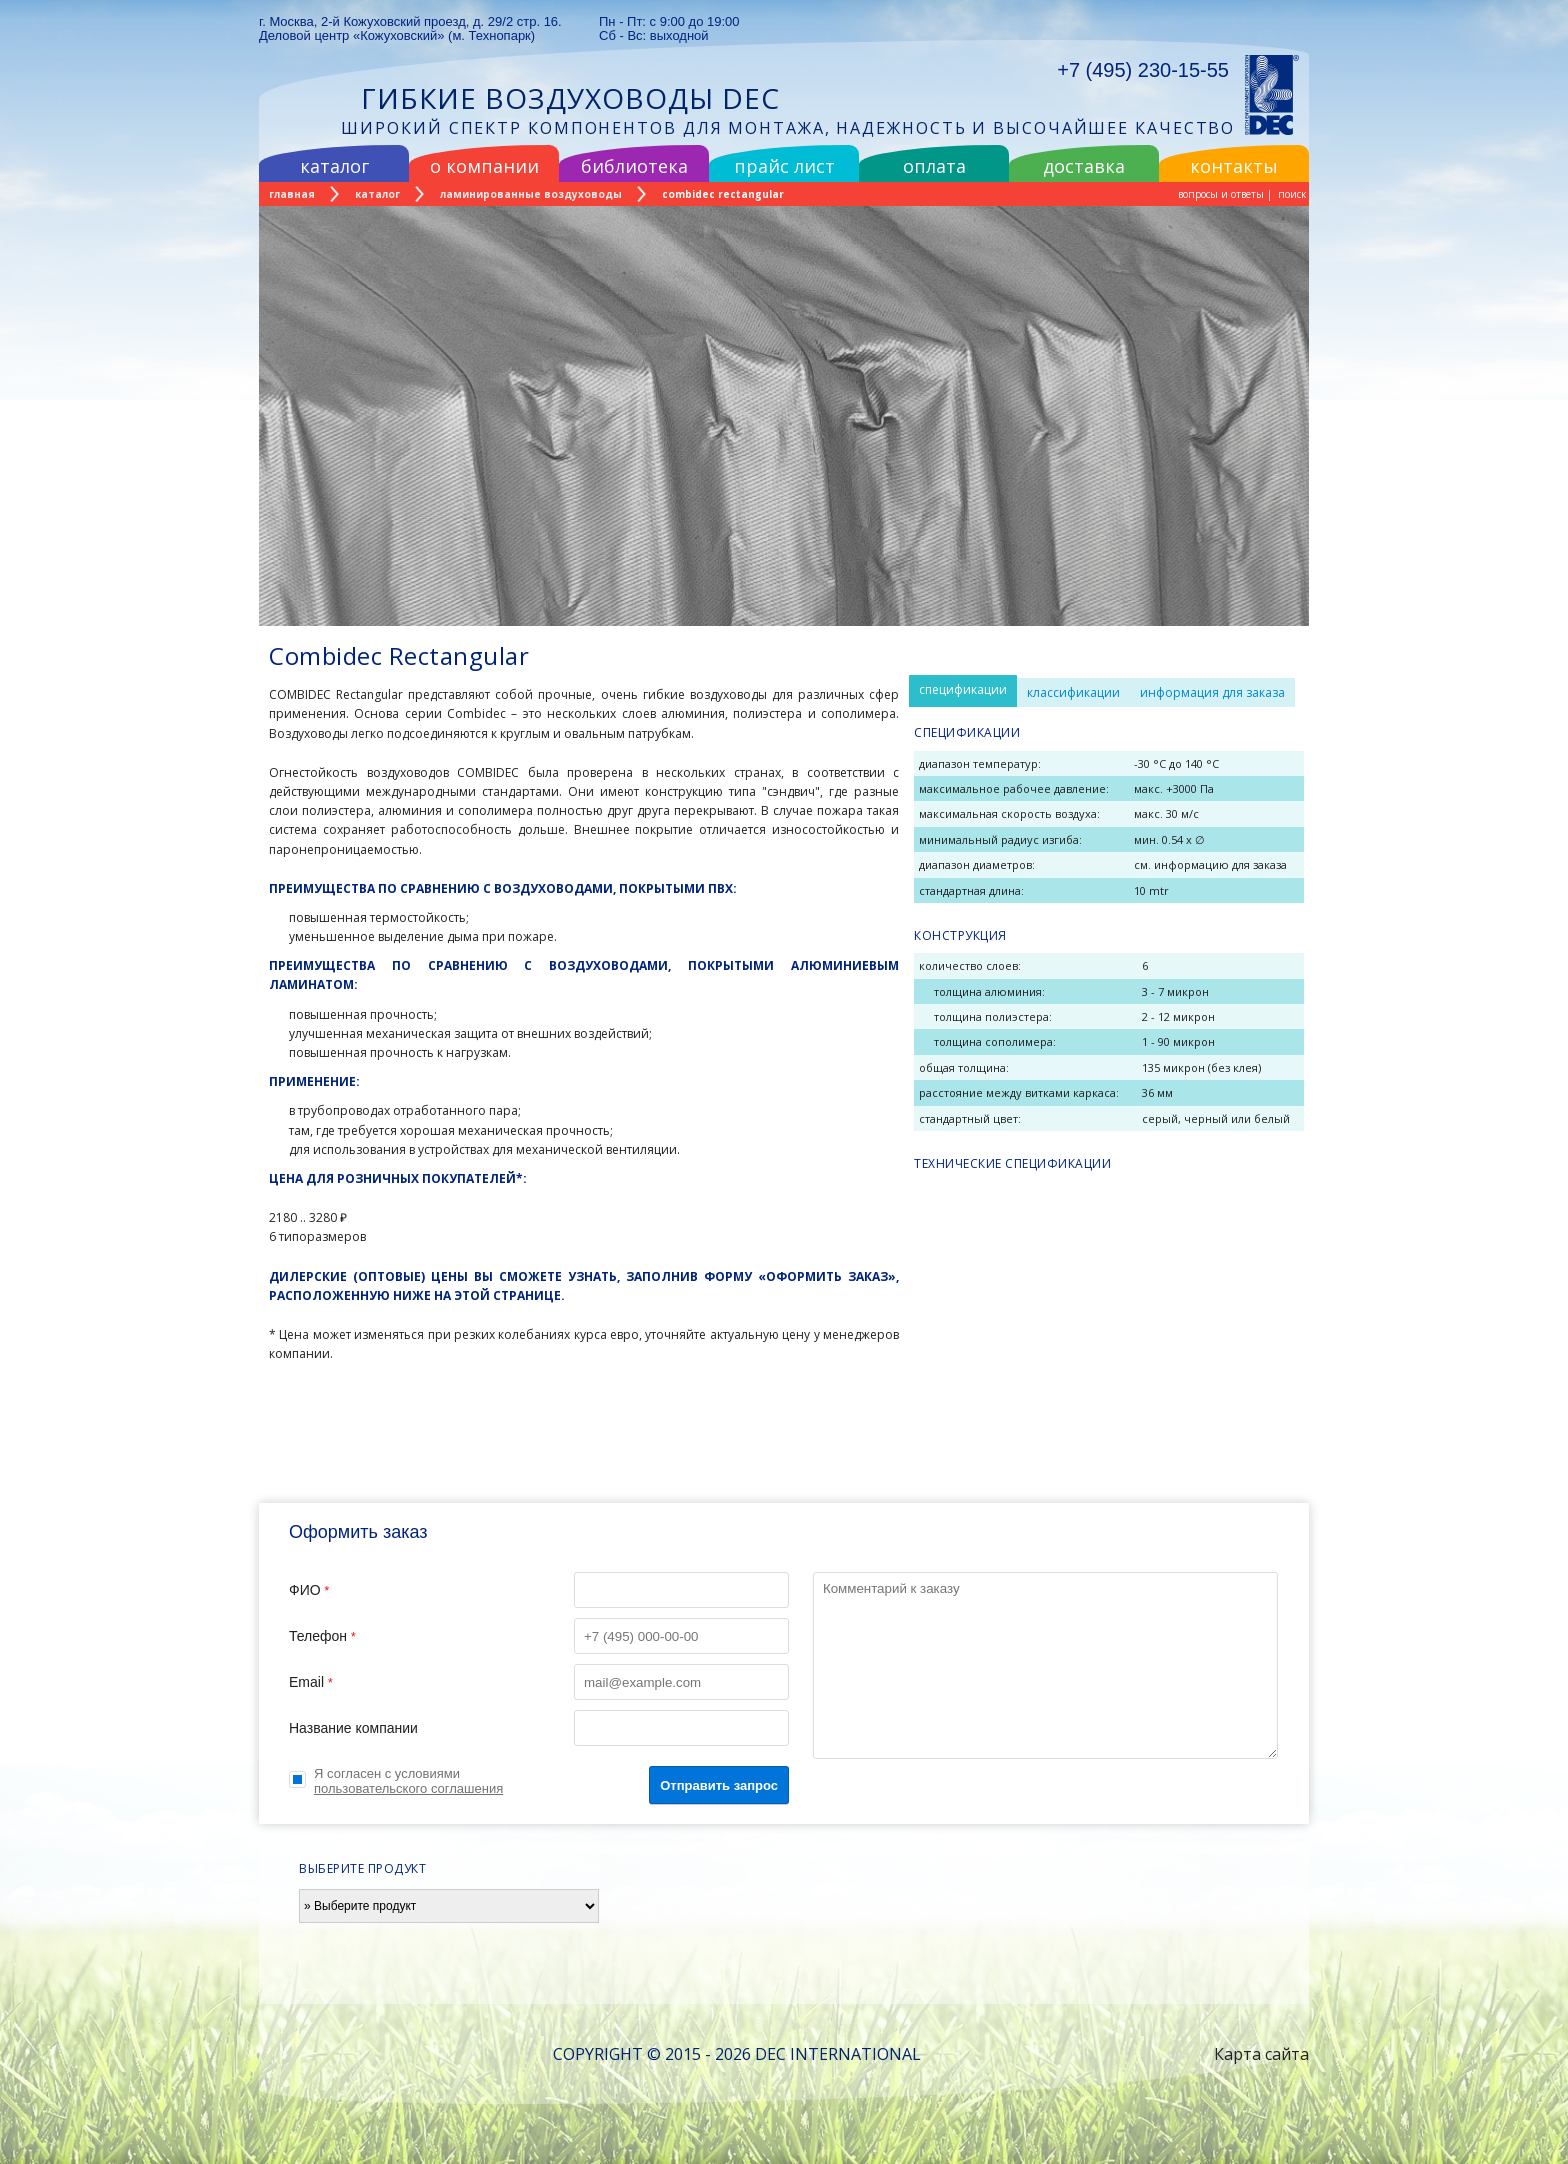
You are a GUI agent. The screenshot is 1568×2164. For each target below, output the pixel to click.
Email (539, 1682)
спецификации (963, 689)
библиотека (634, 166)
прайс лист (784, 166)
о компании (484, 166)
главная (292, 194)
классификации (1073, 692)
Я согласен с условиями (408, 1781)
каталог (334, 166)
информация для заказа (1212, 692)
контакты (1234, 166)
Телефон (539, 1636)
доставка (1084, 166)
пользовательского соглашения (408, 1788)
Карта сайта (1261, 2054)
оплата (934, 166)
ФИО (539, 1590)
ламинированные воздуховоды (531, 194)
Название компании (539, 1728)
